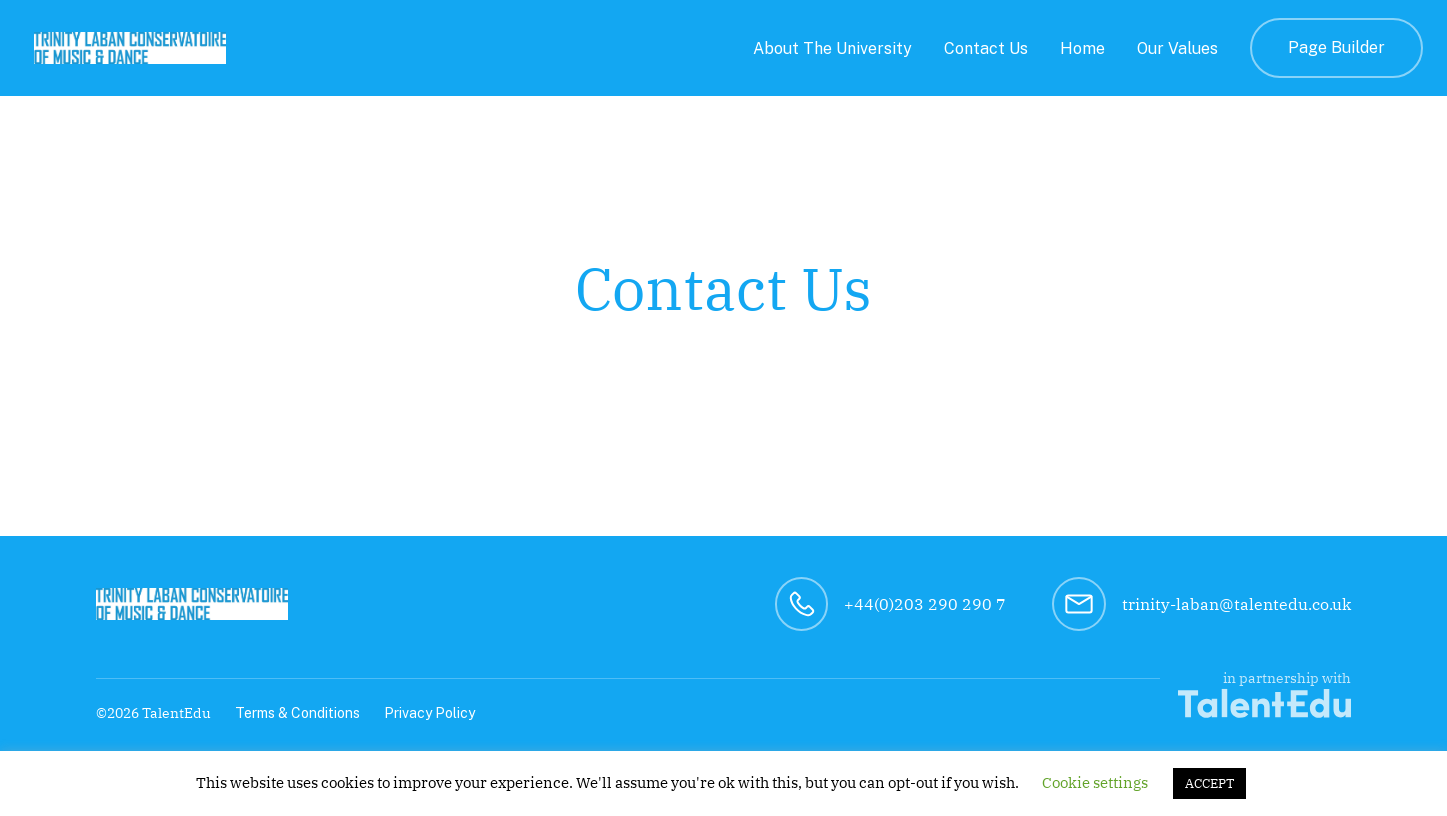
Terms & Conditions (297, 713)
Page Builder (1336, 47)
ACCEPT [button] (1209, 783)
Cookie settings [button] (1095, 782)
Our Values (1177, 48)
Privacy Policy (429, 713)
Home (1082, 48)
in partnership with (1264, 693)
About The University (832, 48)
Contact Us (986, 48)
